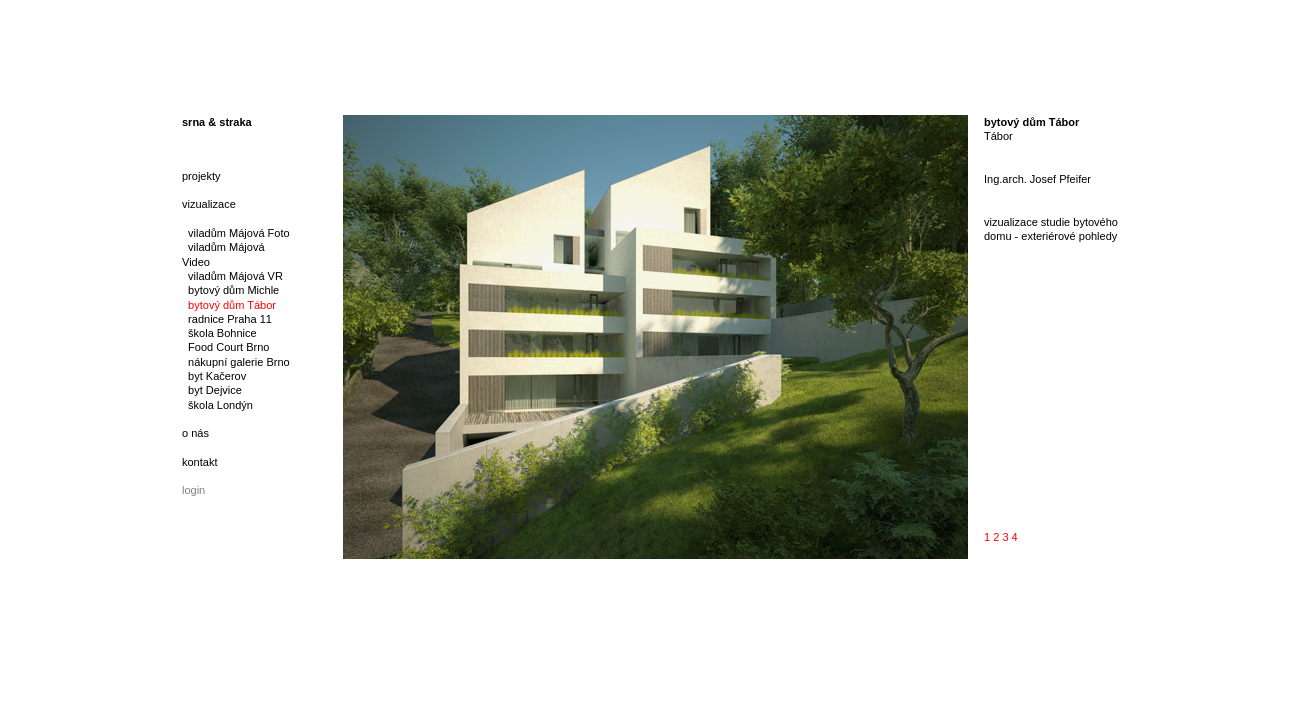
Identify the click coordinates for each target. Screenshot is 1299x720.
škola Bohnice (219, 333)
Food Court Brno (225, 347)
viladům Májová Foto (236, 233)
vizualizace (209, 204)
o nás (195, 433)
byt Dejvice (212, 390)
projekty (201, 176)
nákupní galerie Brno (236, 362)
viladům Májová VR (232, 276)
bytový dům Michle (230, 290)
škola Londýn (217, 405)
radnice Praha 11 (227, 319)
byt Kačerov (214, 376)
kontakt (199, 462)
